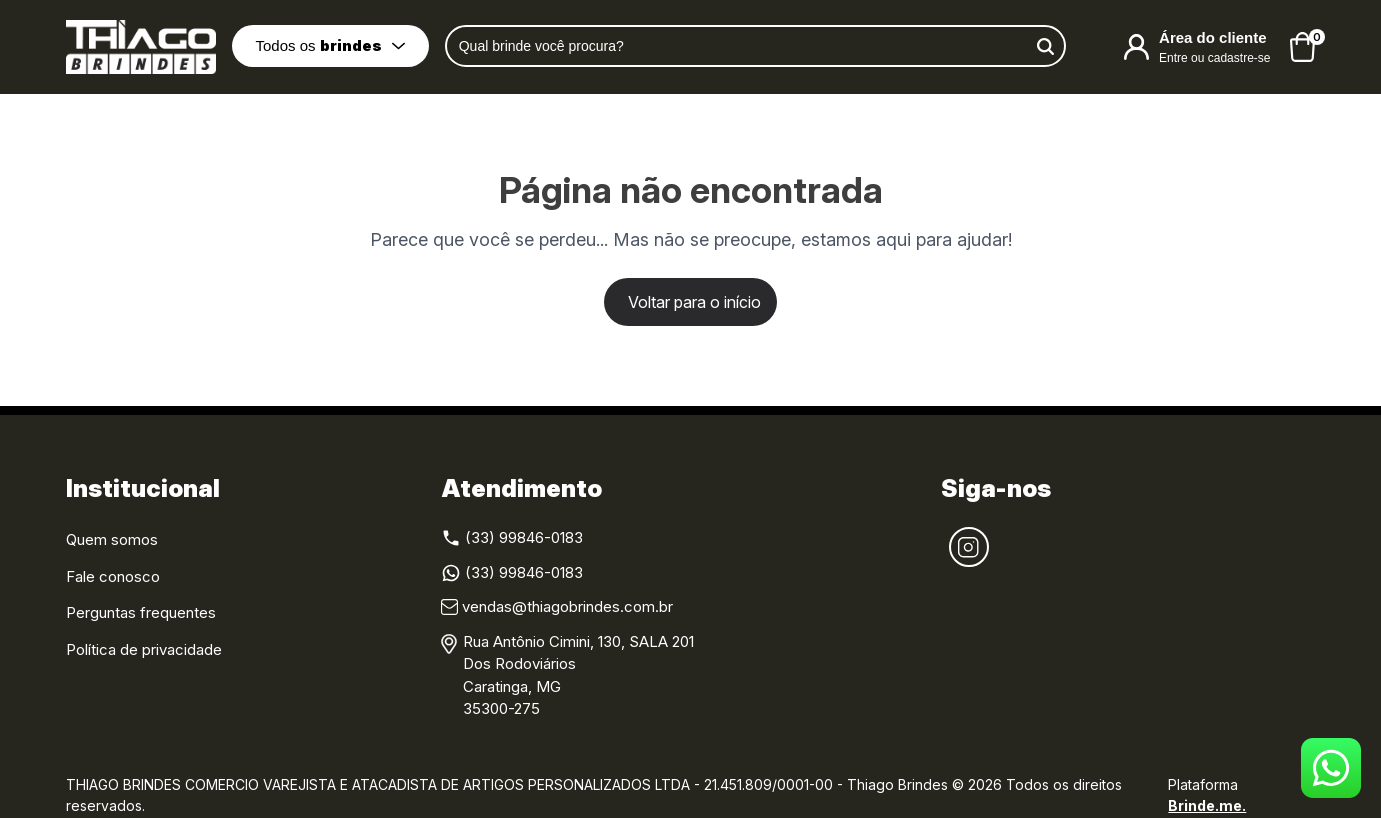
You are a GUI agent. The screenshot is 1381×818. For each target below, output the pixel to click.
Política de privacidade (144, 649)
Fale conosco (113, 576)
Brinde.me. (1207, 805)
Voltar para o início (694, 302)
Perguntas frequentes (141, 612)
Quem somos (112, 539)
